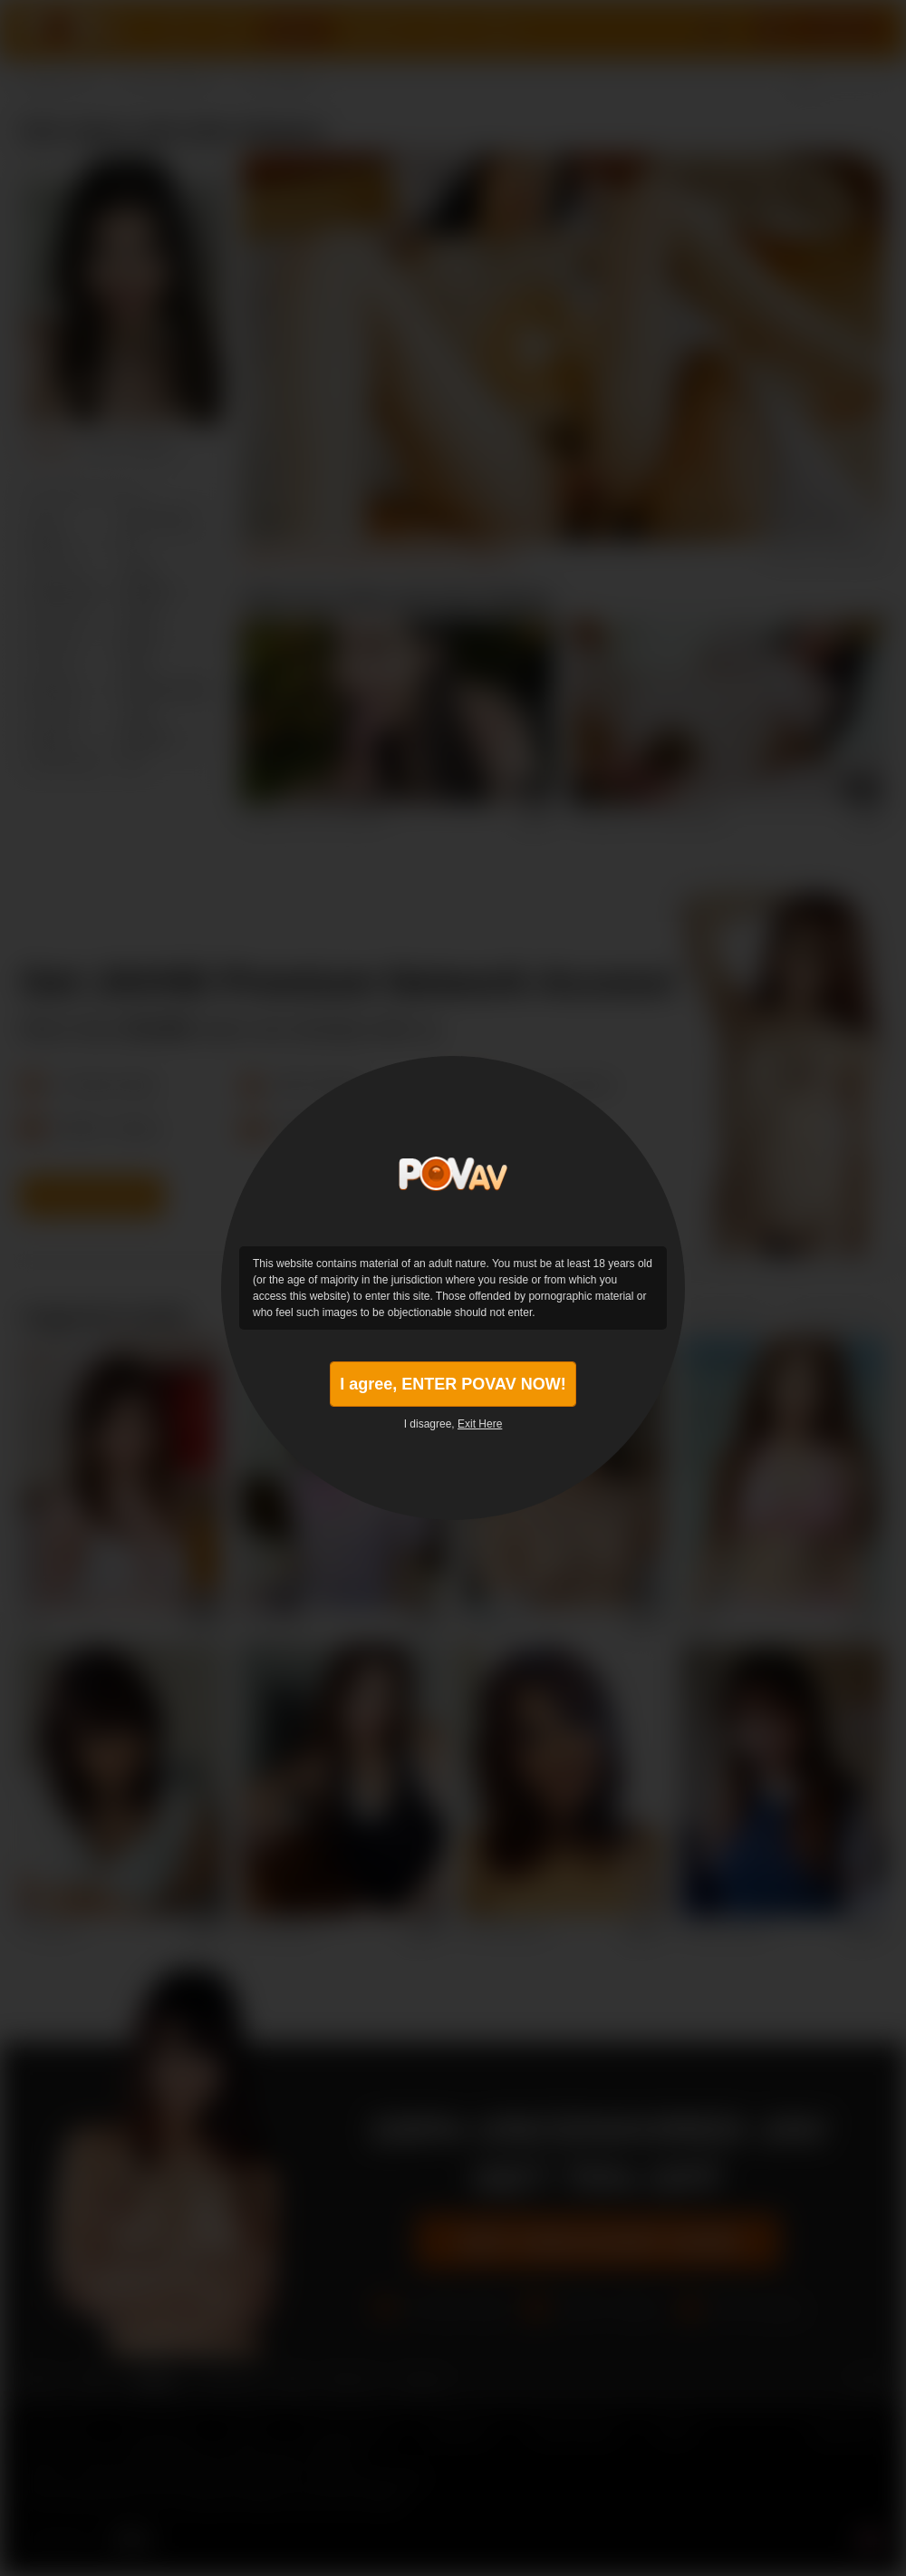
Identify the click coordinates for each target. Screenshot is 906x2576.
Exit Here (480, 1424)
